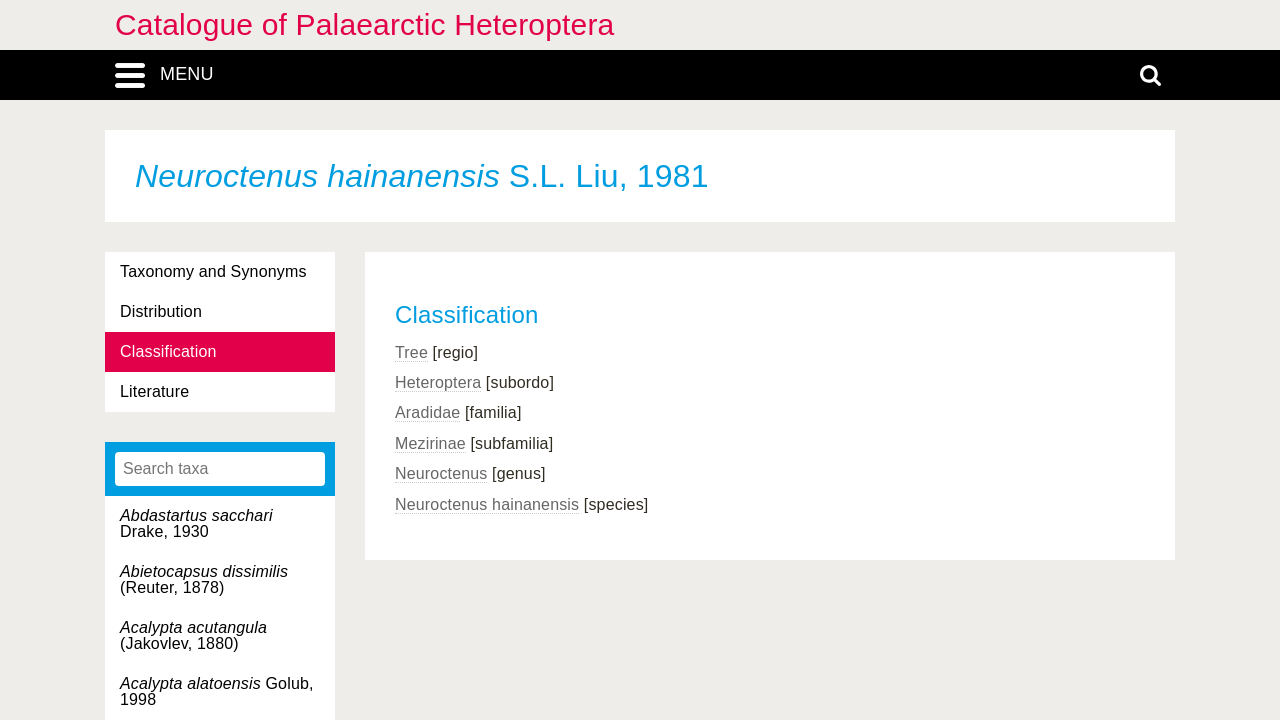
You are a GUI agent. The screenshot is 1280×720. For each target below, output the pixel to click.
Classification (168, 351)
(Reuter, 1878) (204, 579)
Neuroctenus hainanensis (487, 504)
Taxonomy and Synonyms (213, 271)
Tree (411, 352)
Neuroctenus (441, 473)
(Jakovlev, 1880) (193, 635)
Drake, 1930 (196, 523)
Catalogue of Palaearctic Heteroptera (364, 24)
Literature (154, 391)
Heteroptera (438, 382)
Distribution (161, 311)
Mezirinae (430, 443)
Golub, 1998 (217, 691)
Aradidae (427, 412)
